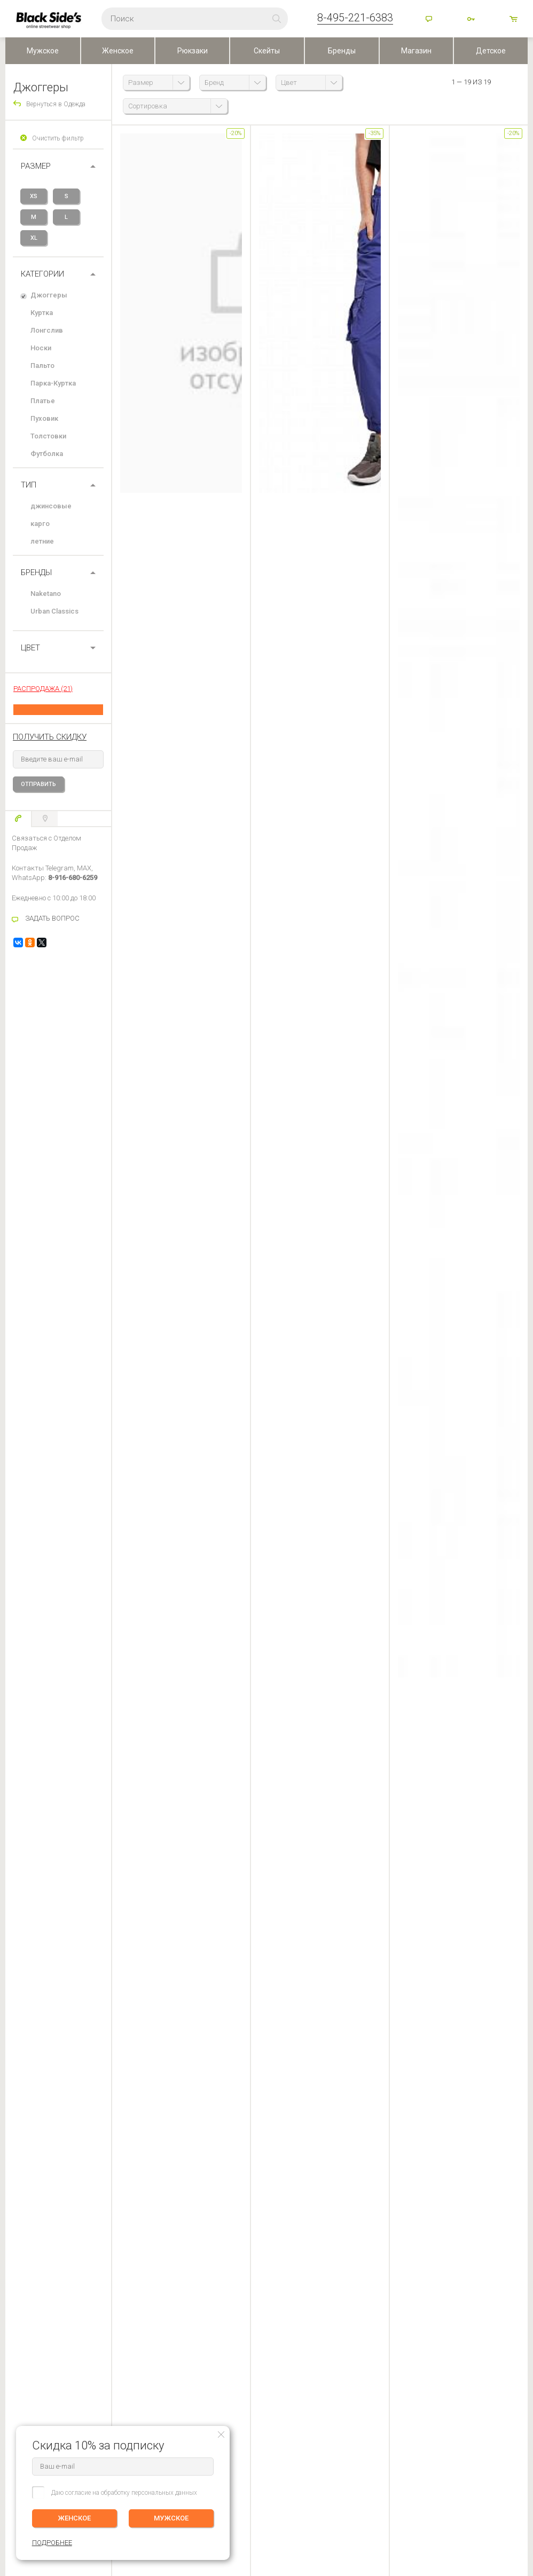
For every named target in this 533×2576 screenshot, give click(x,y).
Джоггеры (48, 295)
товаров (514, 19)
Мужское (43, 50)
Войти (472, 19)
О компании (211, 2253)
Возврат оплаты (29, 2298)
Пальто (42, 366)
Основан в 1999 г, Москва (359, 2452)
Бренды (342, 50)
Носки (40, 348)
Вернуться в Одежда (55, 104)
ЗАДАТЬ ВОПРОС (52, 918)
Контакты (207, 2268)
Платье (42, 401)
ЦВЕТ (30, 648)
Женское (118, 50)
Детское (491, 50)
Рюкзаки (192, 50)
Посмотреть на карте (241, 2464)
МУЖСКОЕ (171, 2518)
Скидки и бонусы (218, 2283)
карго (40, 524)
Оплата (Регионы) (31, 2268)
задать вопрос (165, 1845)
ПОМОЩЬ (20, 2236)
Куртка (41, 313)
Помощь (430, 19)
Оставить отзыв (266, 2007)
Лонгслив (46, 330)
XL (33, 237)
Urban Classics (54, 611)
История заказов (110, 2268)
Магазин (416, 50)
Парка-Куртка (53, 383)
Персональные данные (226, 2298)
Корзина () (100, 2298)
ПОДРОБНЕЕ (507, 2276)
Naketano (45, 594)
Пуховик (44, 418)
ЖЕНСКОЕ (74, 2518)
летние (42, 541)
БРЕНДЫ (36, 572)
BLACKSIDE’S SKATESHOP (232, 2236)
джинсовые (51, 506)
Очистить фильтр (58, 138)
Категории (42, 274)
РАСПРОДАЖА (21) (43, 689)
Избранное (106, 2283)
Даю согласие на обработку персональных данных (124, 2492)
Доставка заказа (29, 2253)
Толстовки (48, 436)
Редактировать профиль (120, 2253)
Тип (28, 485)
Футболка (46, 454)
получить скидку (50, 737)
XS (33, 196)
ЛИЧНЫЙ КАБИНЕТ (113, 2236)
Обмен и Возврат (30, 2283)
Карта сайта (338, 2469)
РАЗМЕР (36, 166)
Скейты (267, 50)
